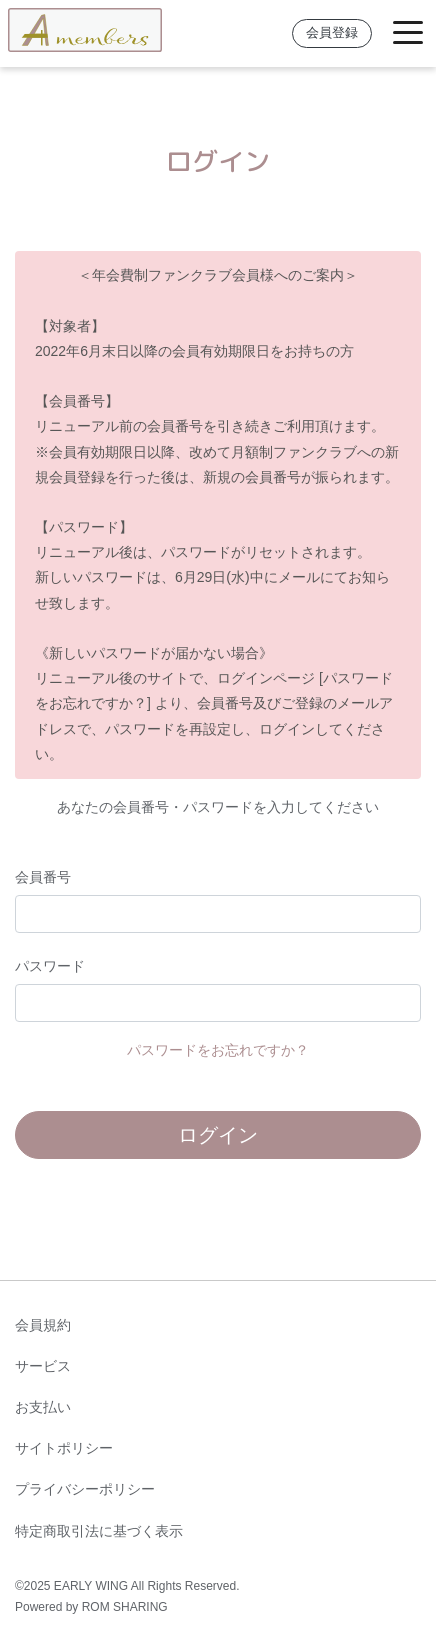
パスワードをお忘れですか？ (218, 1050)
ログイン (218, 1135)
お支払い (43, 1407)
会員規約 (43, 1325)
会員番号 (43, 877)
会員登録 (332, 33)
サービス (43, 1366)
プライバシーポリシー (85, 1489)
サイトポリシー (64, 1448)
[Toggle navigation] (408, 33)
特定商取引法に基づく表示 (99, 1531)
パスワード (50, 966)
